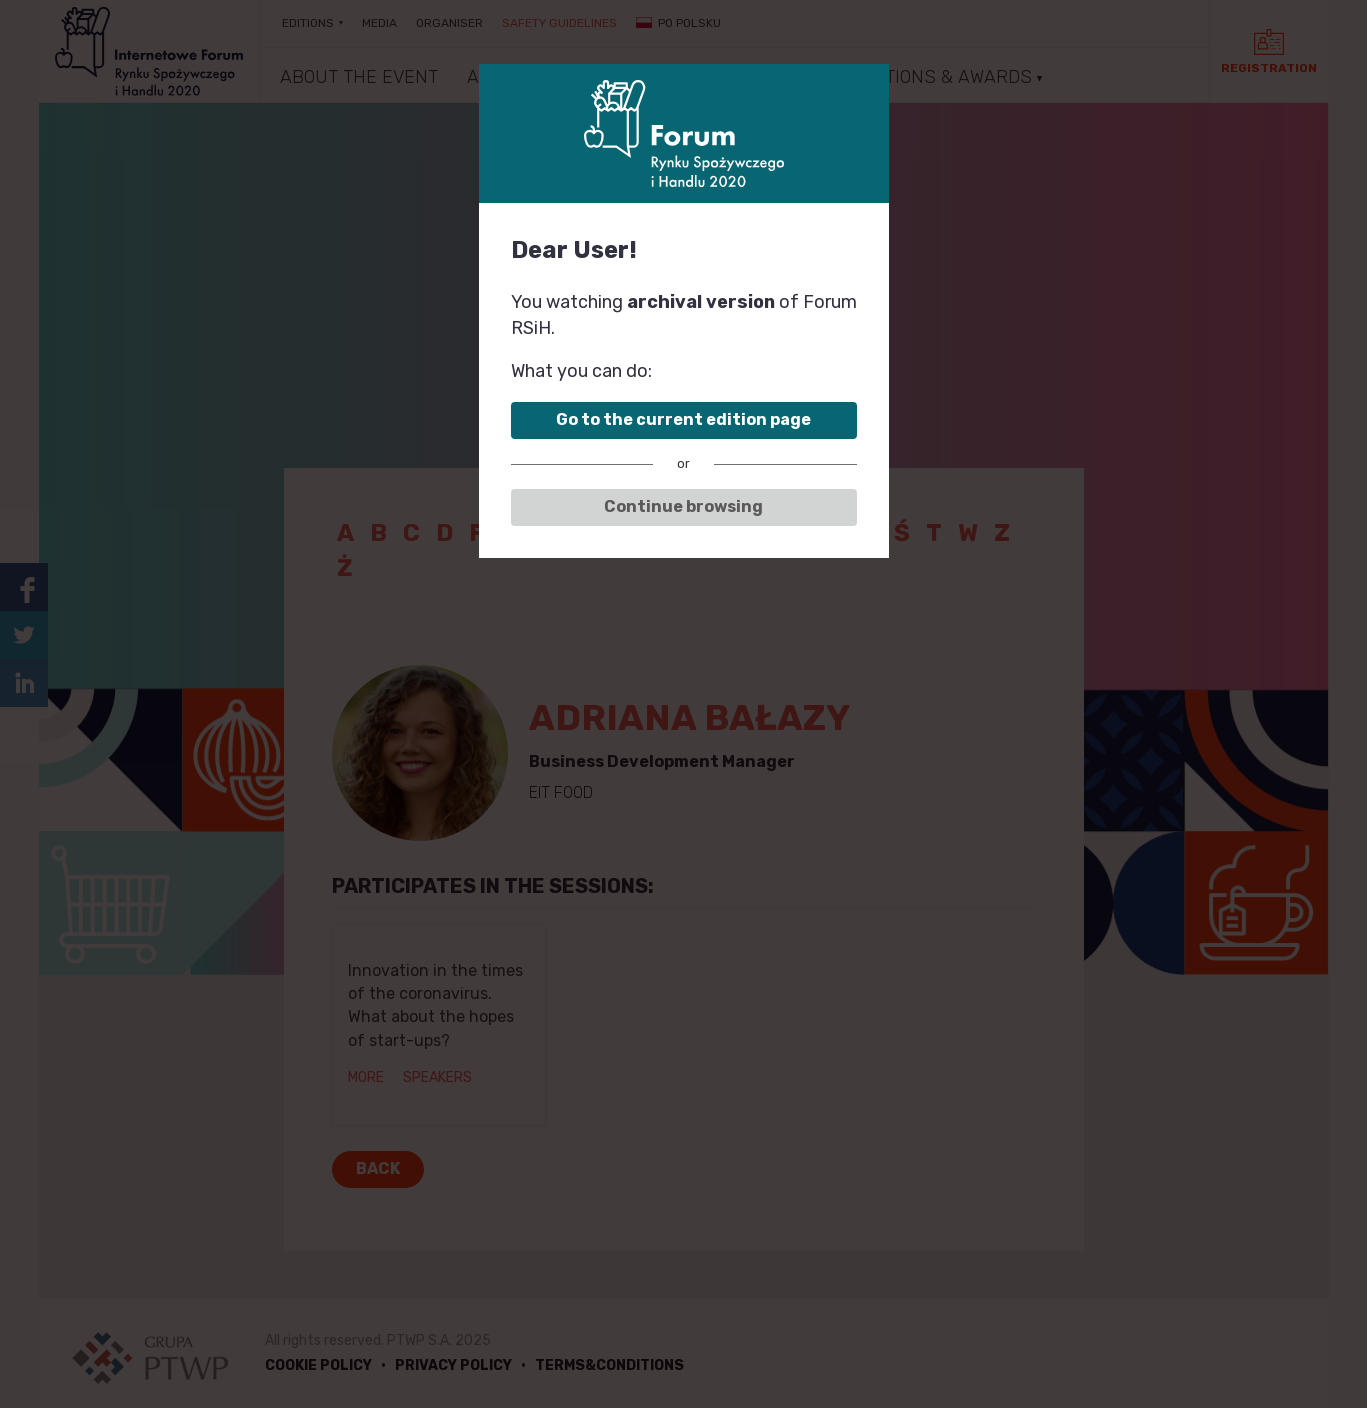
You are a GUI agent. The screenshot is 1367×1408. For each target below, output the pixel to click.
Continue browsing (683, 506)
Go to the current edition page (683, 419)
